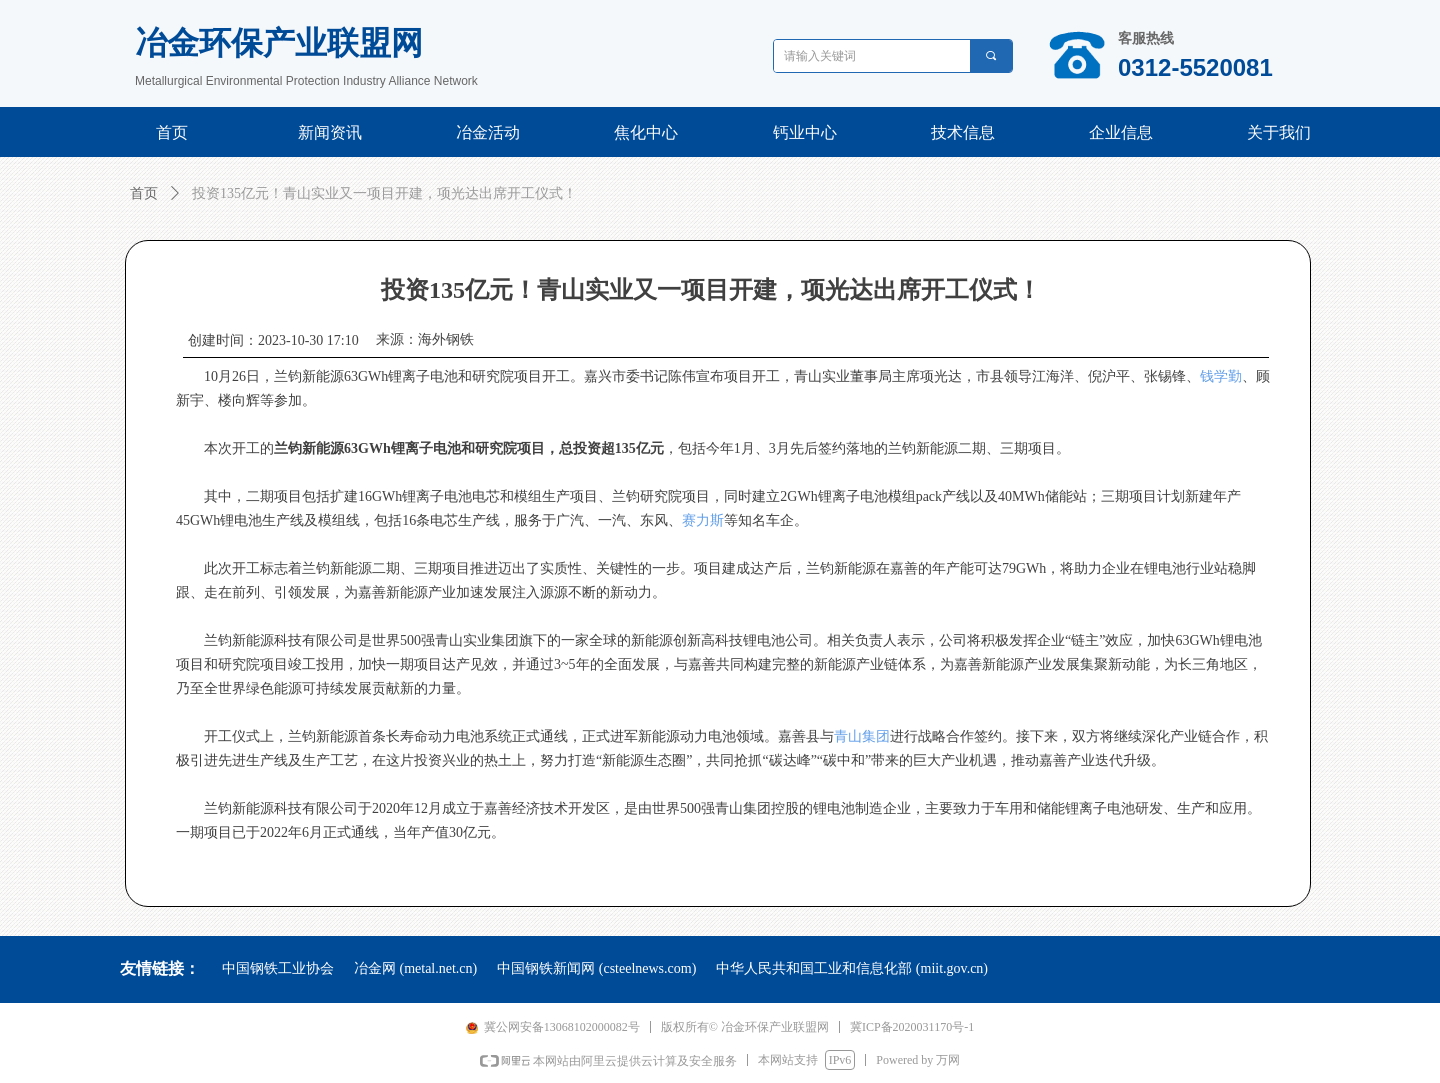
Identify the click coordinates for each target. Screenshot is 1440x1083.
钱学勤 (1221, 376)
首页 (144, 193)
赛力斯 (703, 520)
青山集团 (862, 736)
